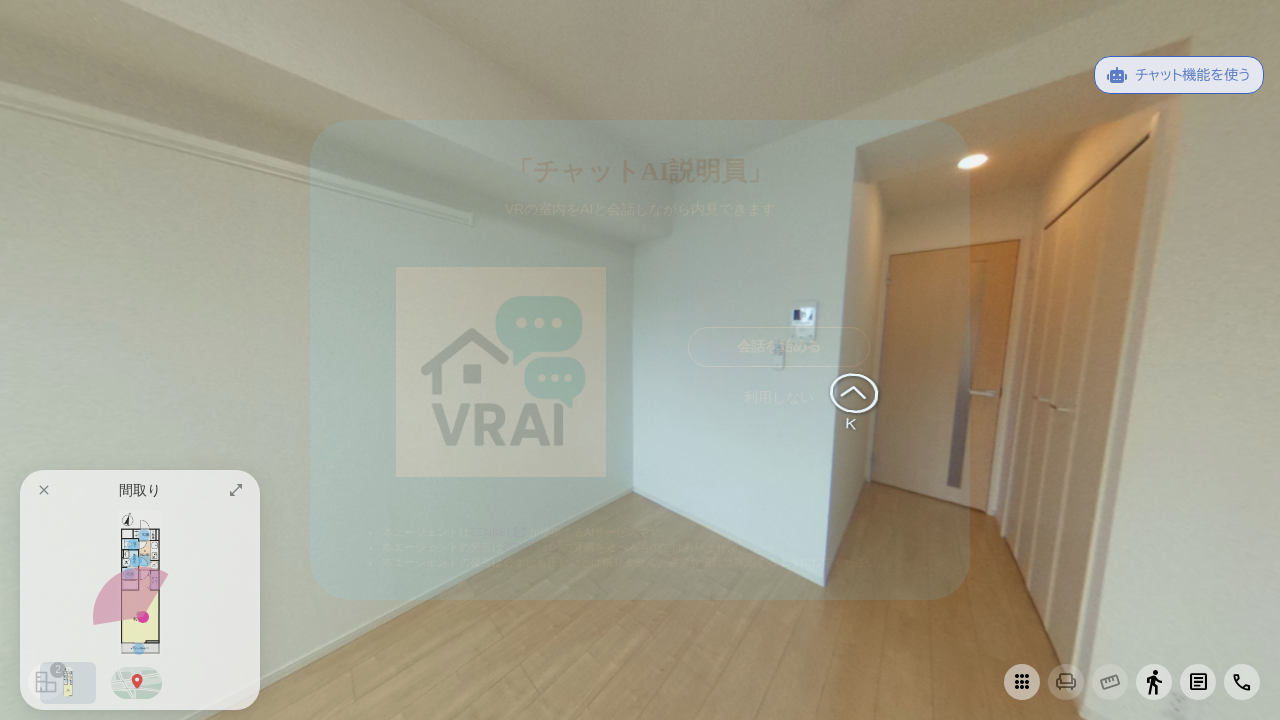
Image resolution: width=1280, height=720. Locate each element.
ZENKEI (499, 532)
